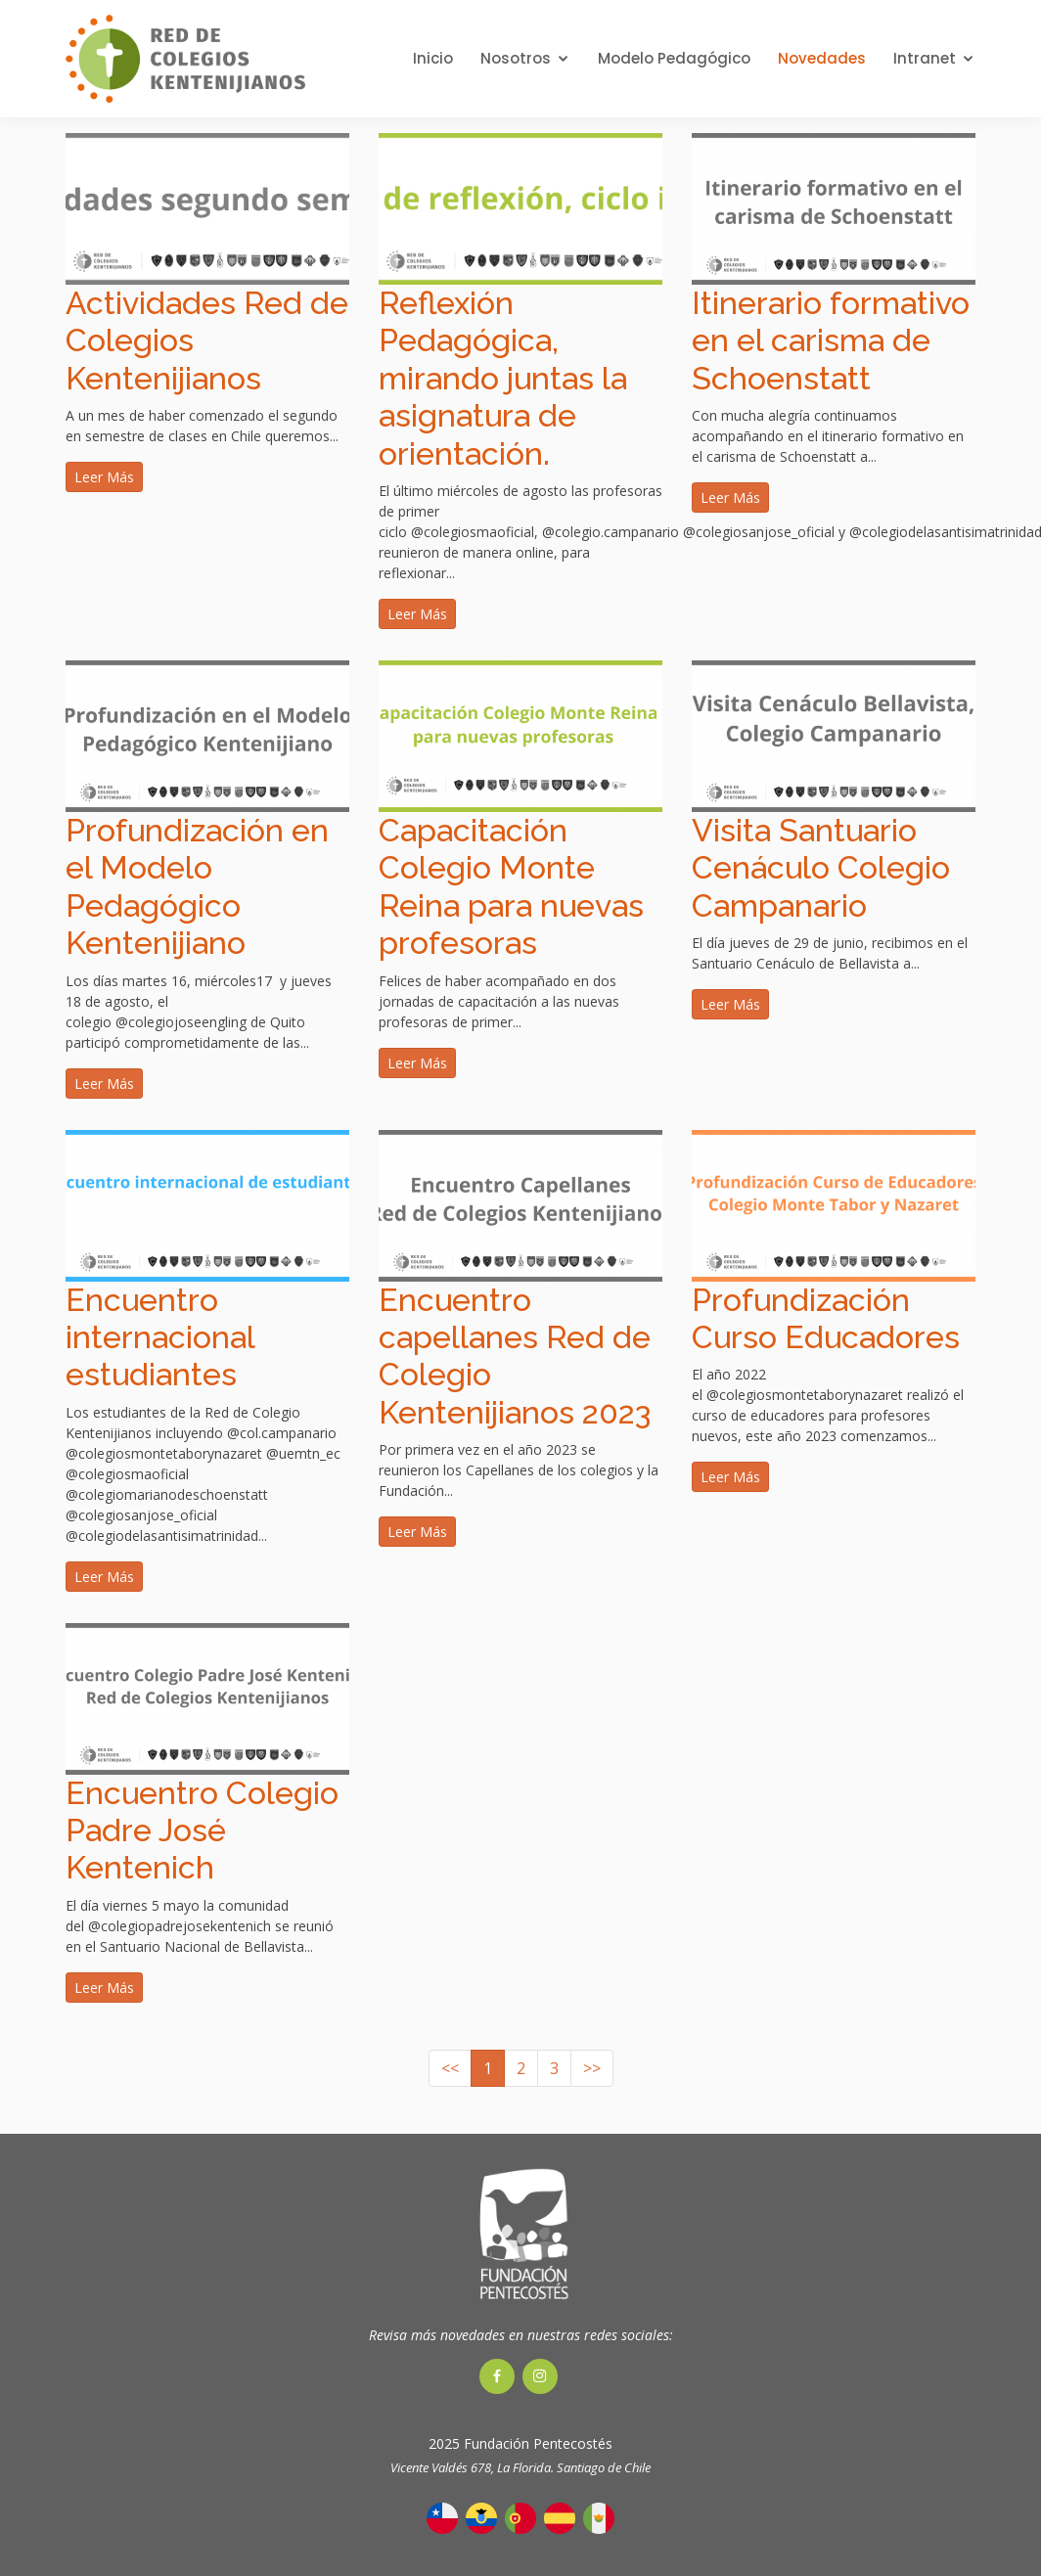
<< (450, 2068)
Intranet (924, 58)
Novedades (822, 58)
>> (592, 2068)
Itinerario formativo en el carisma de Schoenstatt (831, 340)
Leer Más (104, 477)
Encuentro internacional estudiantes (160, 1337)
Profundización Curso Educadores (826, 1318)
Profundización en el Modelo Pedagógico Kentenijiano (197, 886)
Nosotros (515, 58)
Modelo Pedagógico (674, 58)
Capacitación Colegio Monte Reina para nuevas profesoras (511, 886)
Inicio (433, 58)
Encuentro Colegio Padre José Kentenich (202, 1830)
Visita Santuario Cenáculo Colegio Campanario (821, 868)
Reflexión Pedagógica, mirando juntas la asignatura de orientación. (503, 378)
